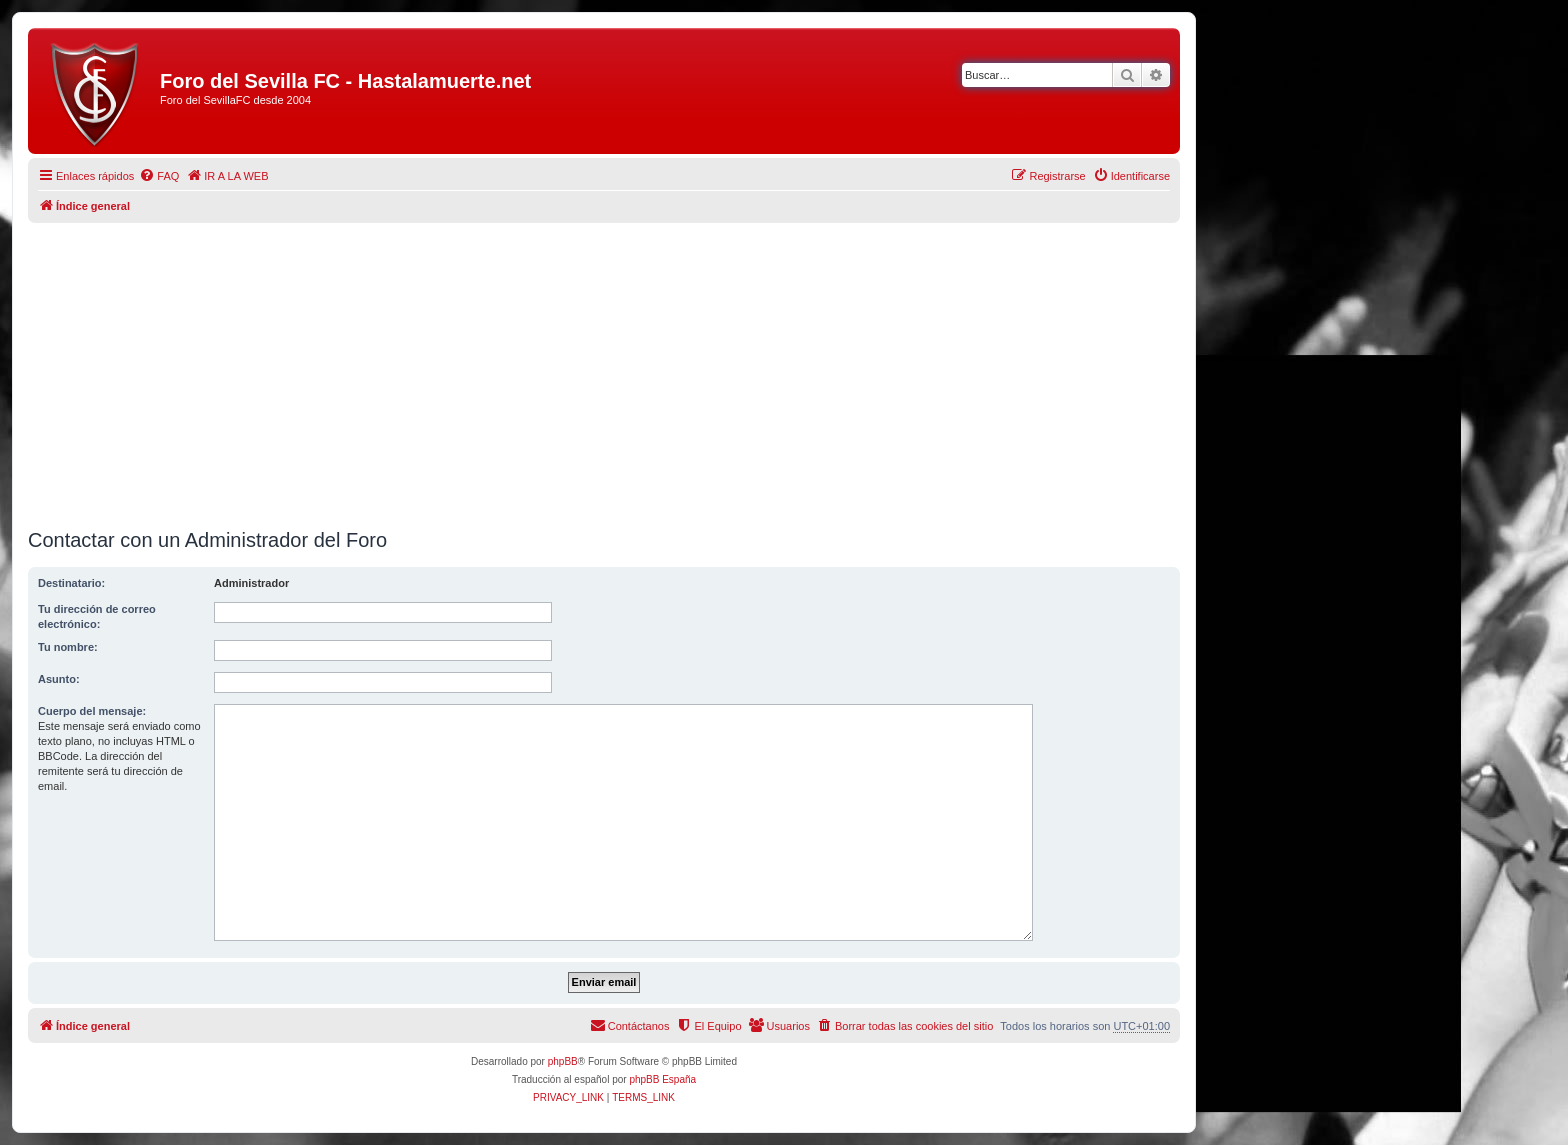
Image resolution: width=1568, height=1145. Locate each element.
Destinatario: (71, 583)
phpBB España (662, 1079)
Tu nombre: (68, 647)
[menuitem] (159, 176)
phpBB (563, 1061)
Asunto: (59, 679)
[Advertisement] (604, 368)
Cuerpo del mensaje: (92, 711)
